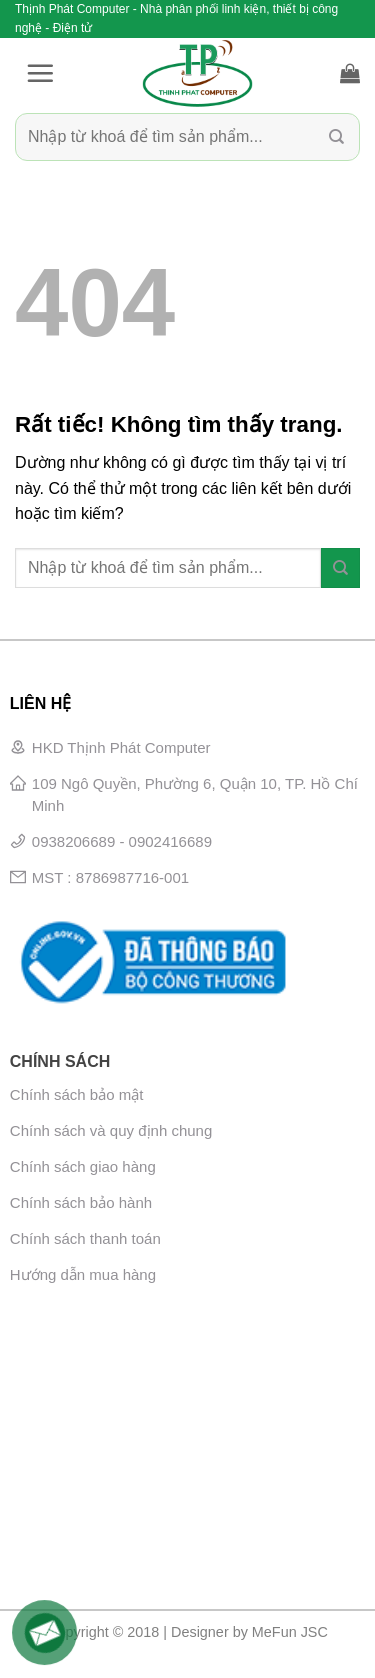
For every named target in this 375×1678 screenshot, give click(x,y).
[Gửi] (336, 137)
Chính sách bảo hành (81, 1202)
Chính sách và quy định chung (111, 1130)
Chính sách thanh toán (85, 1238)
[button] (40, 73)
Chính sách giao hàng (83, 1166)
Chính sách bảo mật (77, 1094)
